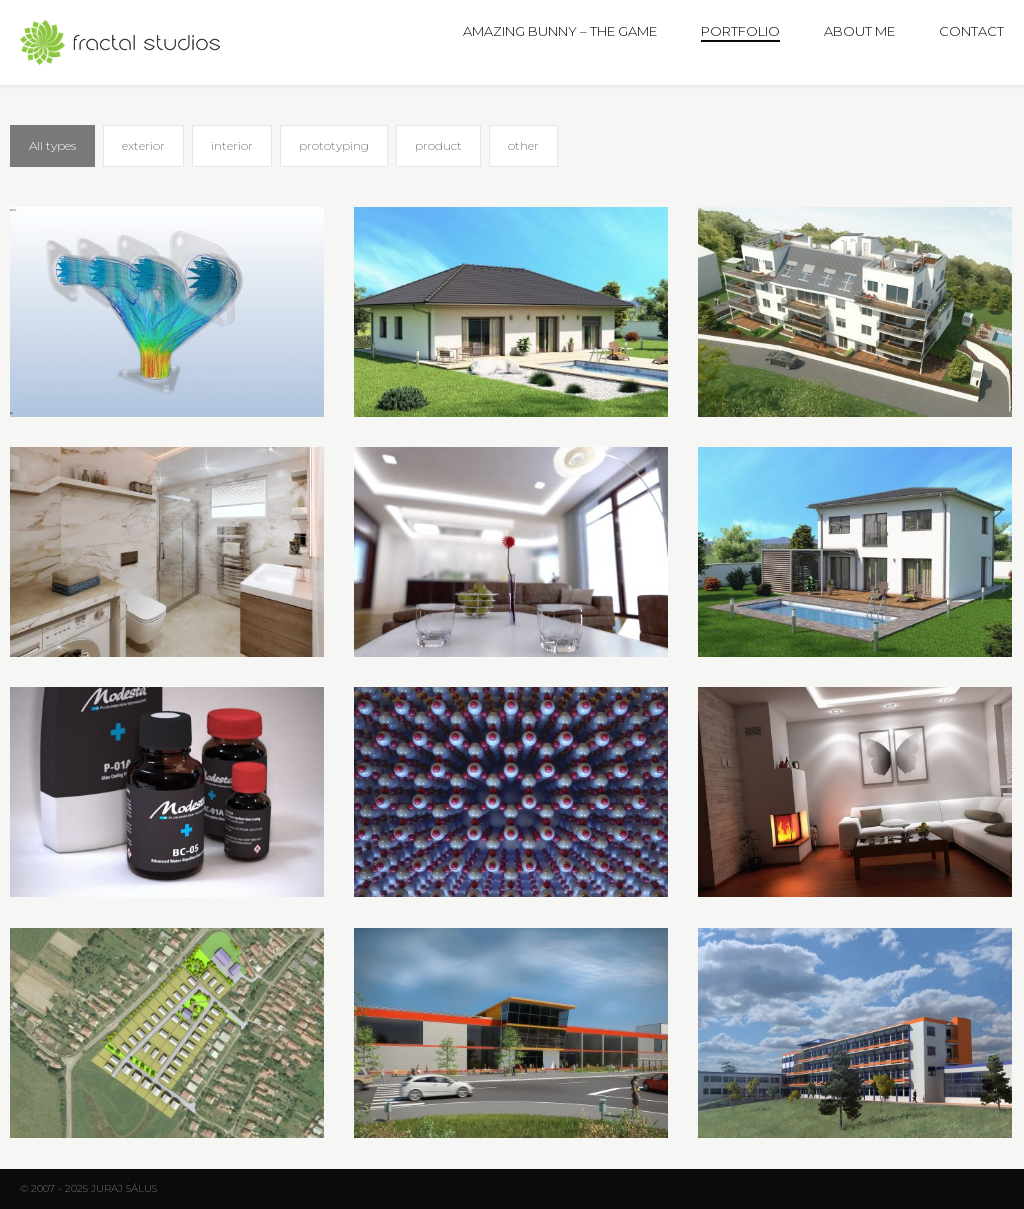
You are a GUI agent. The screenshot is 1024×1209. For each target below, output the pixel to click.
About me (859, 31)
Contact (971, 31)
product (438, 145)
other (523, 145)
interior (232, 145)
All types (52, 145)
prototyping (334, 145)
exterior (143, 145)
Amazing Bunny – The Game (560, 31)
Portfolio (740, 31)
